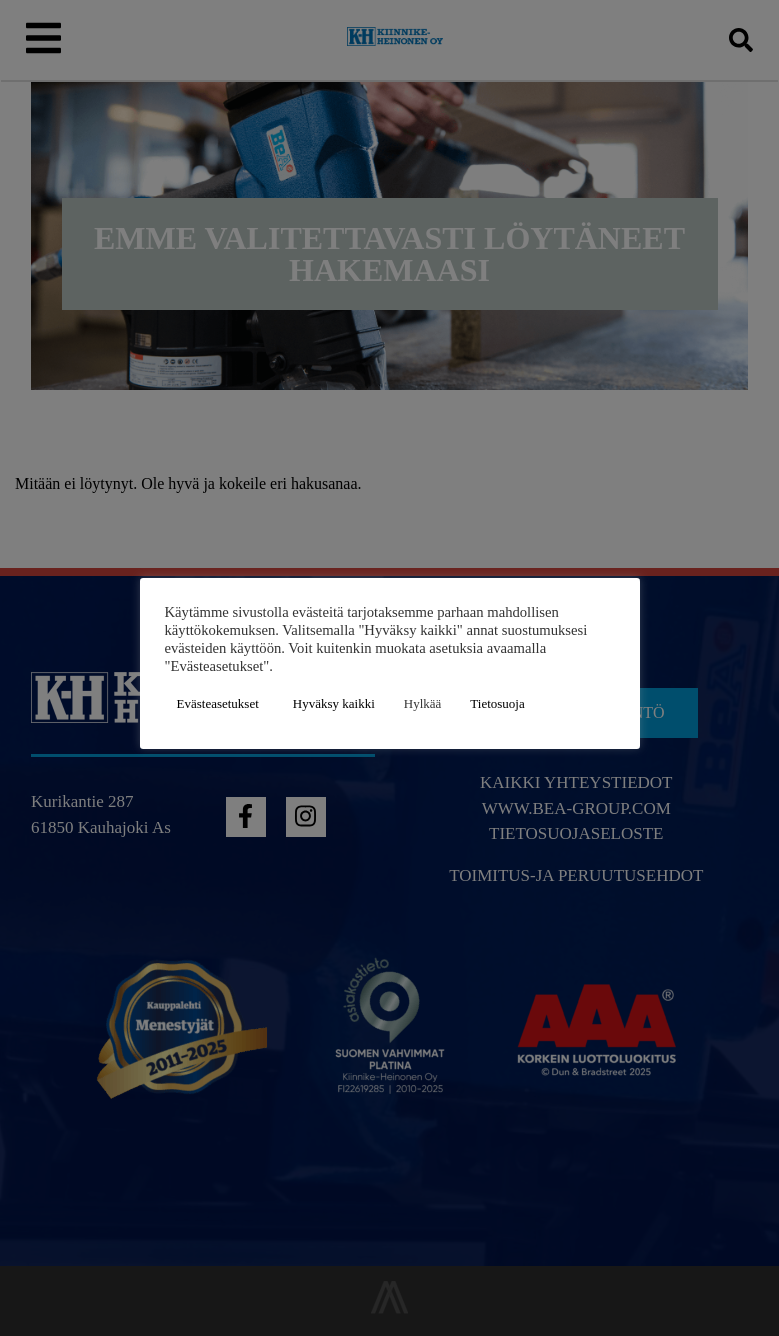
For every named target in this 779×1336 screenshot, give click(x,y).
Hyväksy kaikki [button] (334, 703)
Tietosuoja (497, 703)
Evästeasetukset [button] (218, 703)
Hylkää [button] (423, 703)
